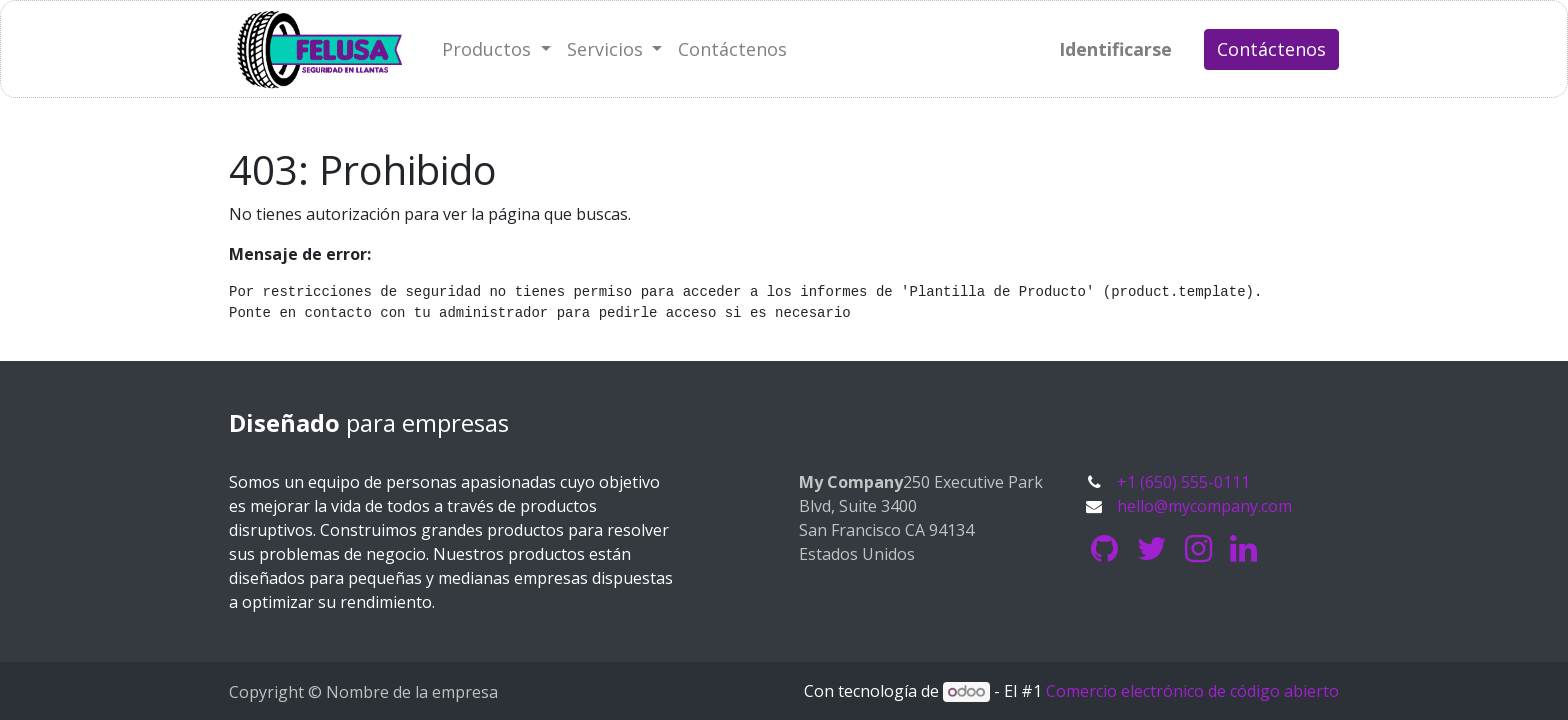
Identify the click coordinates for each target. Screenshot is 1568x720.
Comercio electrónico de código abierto (1192, 691)
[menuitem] (732, 49)
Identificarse (1115, 49)
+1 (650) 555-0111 (1183, 482)
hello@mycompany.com (1204, 506)
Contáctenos (1271, 49)
